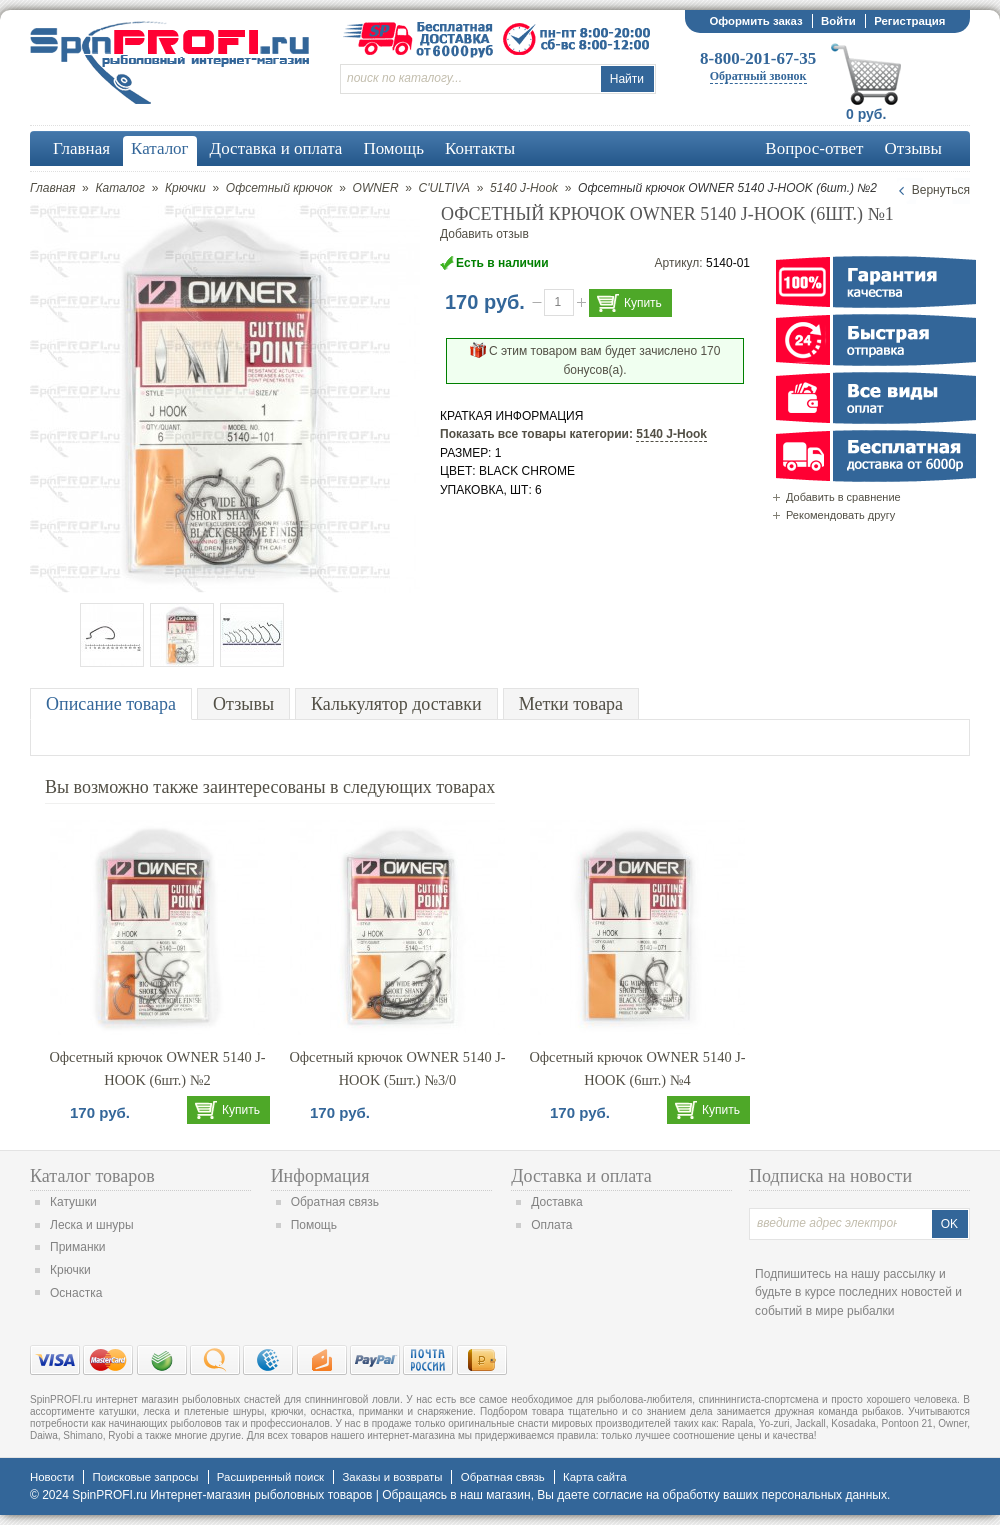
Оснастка (76, 1293)
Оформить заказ (755, 21)
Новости (52, 1477)
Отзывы (243, 704)
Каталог (120, 188)
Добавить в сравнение (843, 497)
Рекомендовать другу (840, 515)
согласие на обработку (656, 1495)
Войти (838, 21)
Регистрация (909, 21)
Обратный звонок (758, 76)
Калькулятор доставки (396, 704)
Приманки (78, 1247)
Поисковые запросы (145, 1477)
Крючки (185, 188)
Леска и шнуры (92, 1225)
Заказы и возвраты (392, 1477)
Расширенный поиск (270, 1477)
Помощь (314, 1225)
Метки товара (571, 704)
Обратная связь (335, 1202)
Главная (52, 188)
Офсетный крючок (279, 188)
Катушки (73, 1202)
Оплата (551, 1225)
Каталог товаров (92, 1176)
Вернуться (941, 190)
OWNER (376, 188)
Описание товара (111, 704)
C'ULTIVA (444, 188)
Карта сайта (594, 1477)
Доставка (557, 1202)
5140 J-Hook (524, 188)
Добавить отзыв (484, 234)
